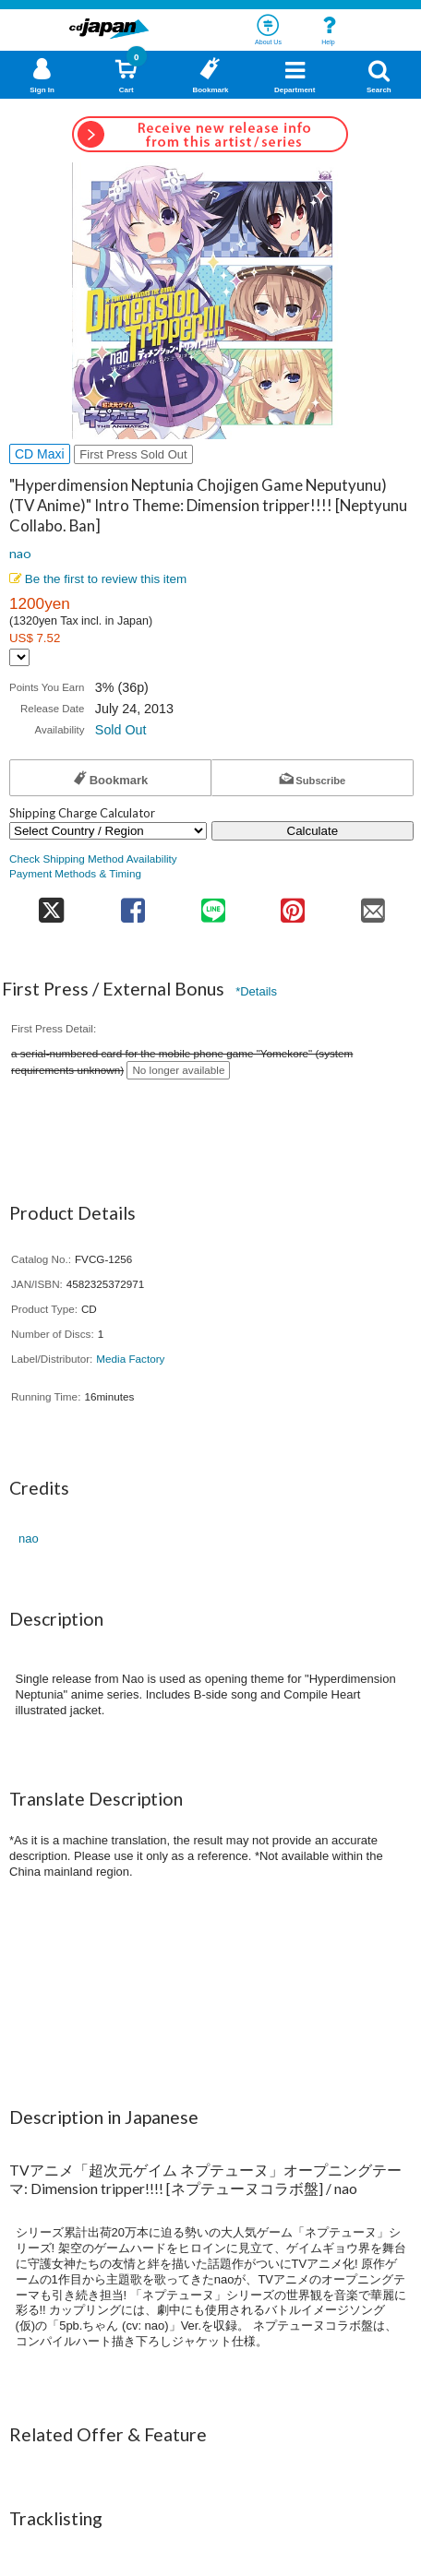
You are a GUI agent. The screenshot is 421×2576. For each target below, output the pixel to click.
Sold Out (121, 729)
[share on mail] (373, 904)
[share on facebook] (132, 904)
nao (20, 553)
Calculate (313, 831)
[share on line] (213, 904)
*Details (256, 991)
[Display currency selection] (19, 657)
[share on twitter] (50, 904)
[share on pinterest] (293, 904)
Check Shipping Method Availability (93, 859)
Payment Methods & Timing (75, 873)
